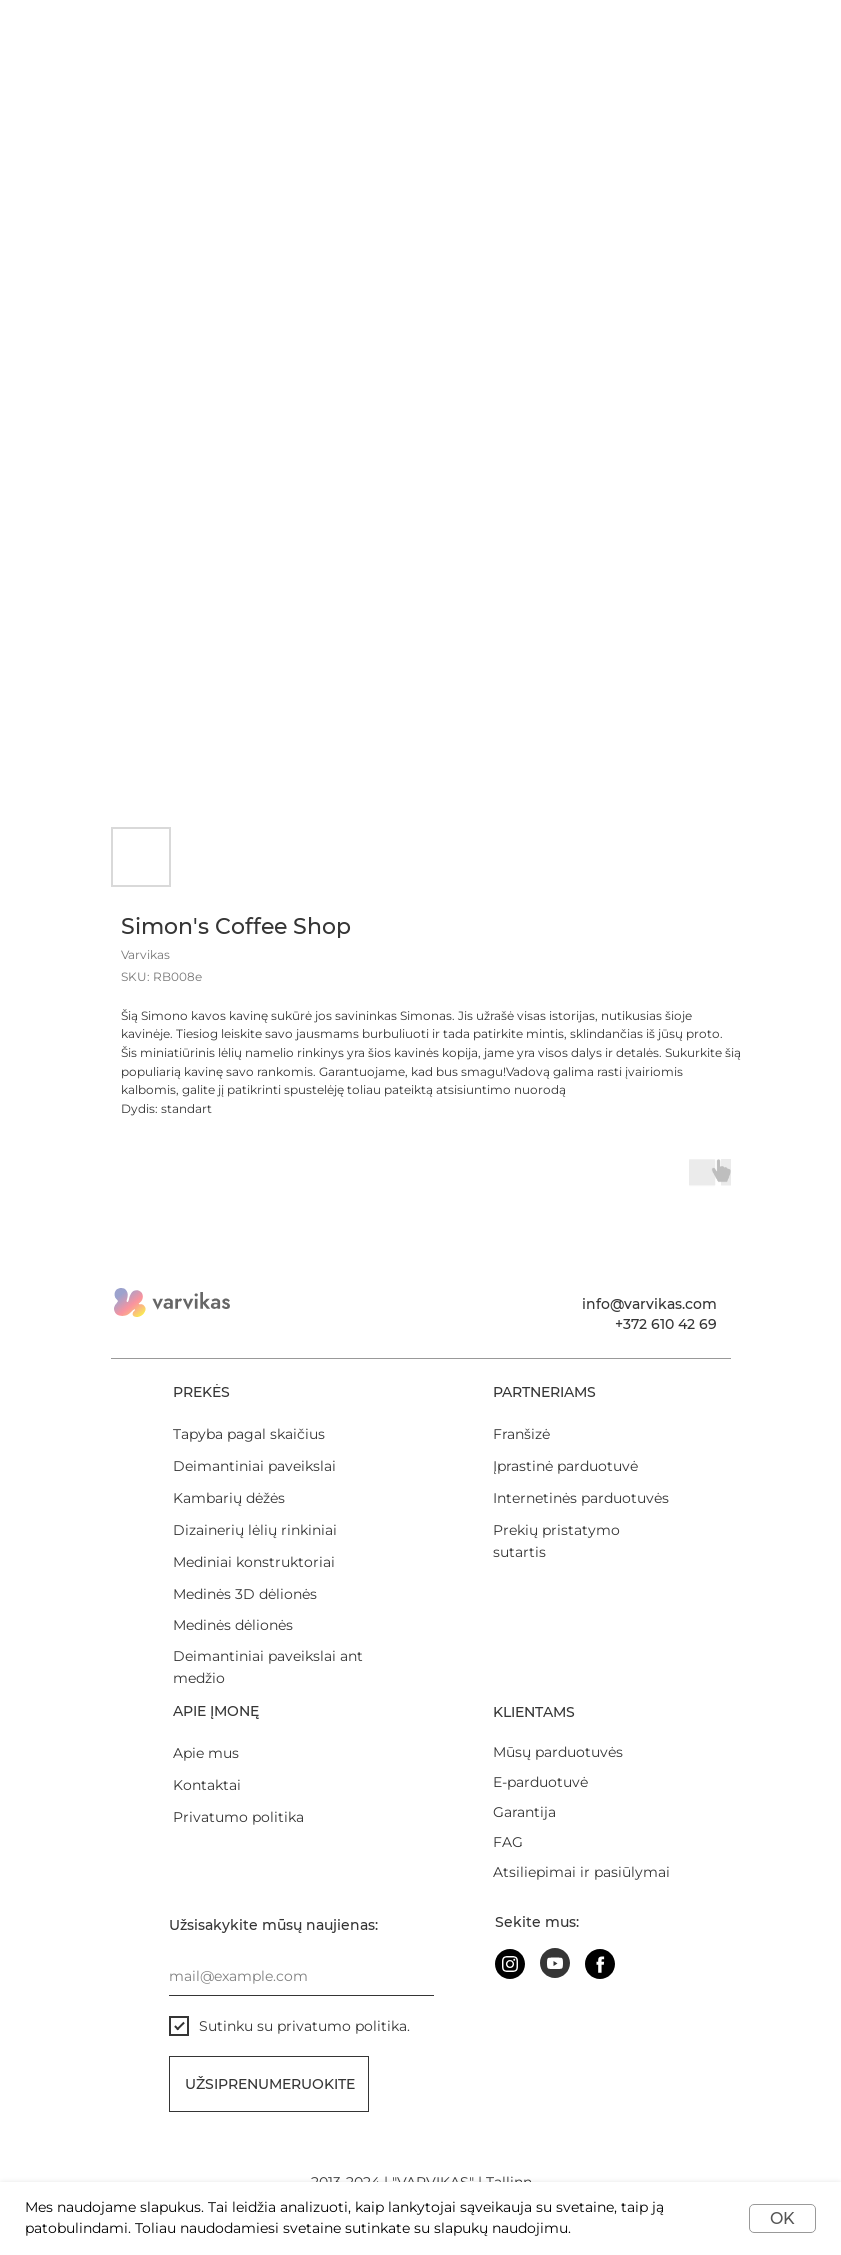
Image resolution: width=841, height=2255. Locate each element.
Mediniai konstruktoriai (254, 1562)
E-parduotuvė (540, 1782)
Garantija (524, 1812)
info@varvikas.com (649, 1304)
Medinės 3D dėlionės (245, 1594)
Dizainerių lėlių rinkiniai (255, 1530)
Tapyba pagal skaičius (249, 1434)
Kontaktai (207, 1785)
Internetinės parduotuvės (581, 1498)
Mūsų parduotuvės (558, 1752)
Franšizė (521, 1434)
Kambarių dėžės (229, 1498)
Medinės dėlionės (233, 1625)
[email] (301, 1976)
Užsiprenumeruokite (270, 2084)
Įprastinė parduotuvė (565, 1466)
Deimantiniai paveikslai (254, 1466)
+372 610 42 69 (666, 1324)
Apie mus (206, 1753)
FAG (508, 1842)
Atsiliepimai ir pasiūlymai (581, 1872)
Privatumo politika (238, 1817)
